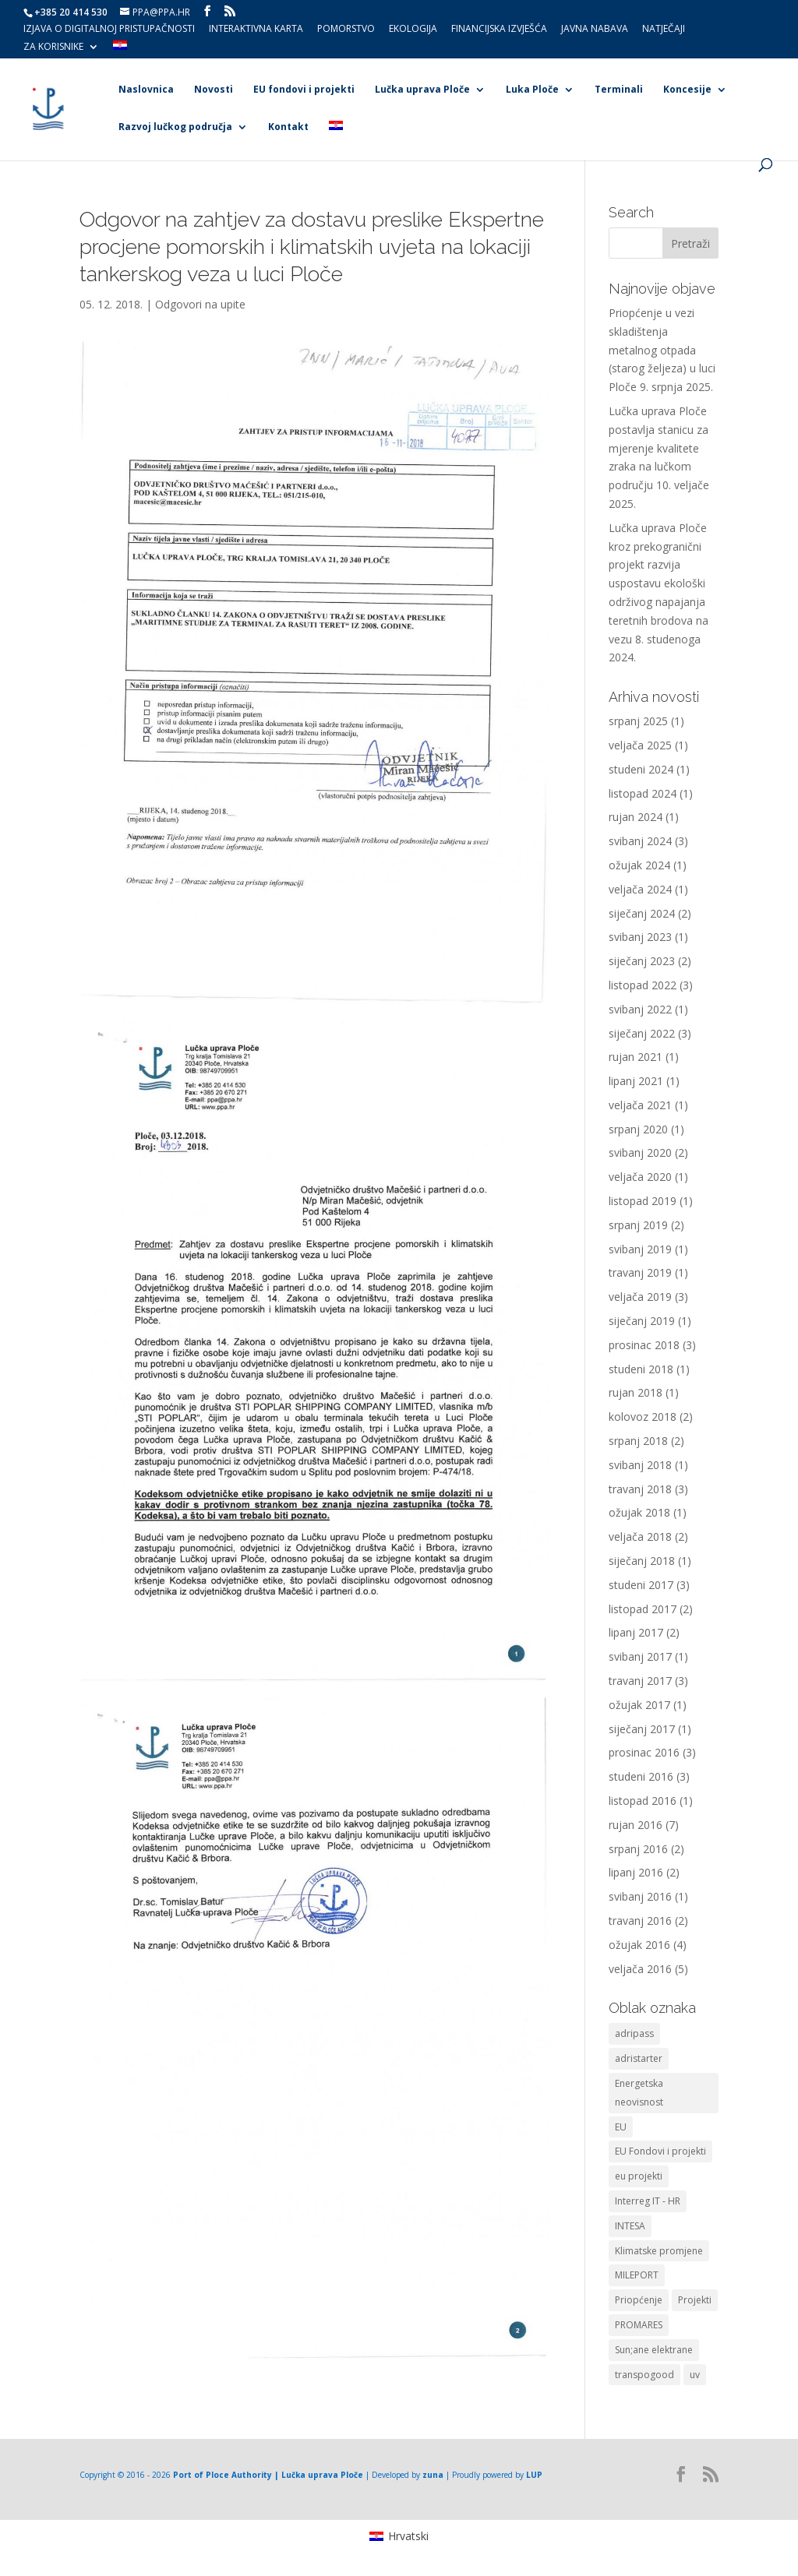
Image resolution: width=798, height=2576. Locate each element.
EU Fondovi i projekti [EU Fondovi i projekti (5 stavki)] (660, 2151)
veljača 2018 (640, 1536)
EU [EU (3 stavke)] (621, 2127)
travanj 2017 (640, 1680)
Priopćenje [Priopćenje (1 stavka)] (638, 2299)
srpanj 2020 (638, 1129)
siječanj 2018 (642, 1560)
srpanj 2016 (638, 1848)
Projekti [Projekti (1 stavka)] (694, 2299)
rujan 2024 (635, 816)
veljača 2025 (640, 745)
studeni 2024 (641, 769)
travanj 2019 (640, 1272)
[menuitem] (120, 49)
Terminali (619, 90)
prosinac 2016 (644, 1752)
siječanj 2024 (642, 913)
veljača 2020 (640, 1176)
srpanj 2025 (638, 721)
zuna (432, 2474)
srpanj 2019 (638, 1225)
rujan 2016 (635, 1824)
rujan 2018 (635, 1392)
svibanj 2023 (640, 936)
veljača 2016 (640, 1968)
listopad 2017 (642, 1609)
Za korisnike (53, 47)
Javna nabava (594, 29)
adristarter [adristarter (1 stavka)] (638, 2058)
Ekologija (413, 29)
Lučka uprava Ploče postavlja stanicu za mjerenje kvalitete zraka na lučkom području (658, 447)
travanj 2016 (640, 1920)
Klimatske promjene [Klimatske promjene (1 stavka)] (659, 2250)
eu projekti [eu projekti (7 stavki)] (638, 2176)
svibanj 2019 (640, 1249)
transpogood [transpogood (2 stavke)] (644, 2374)
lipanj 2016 (636, 1872)
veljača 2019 (640, 1296)
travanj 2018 (640, 1489)
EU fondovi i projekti (304, 90)
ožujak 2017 (639, 1704)
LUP (534, 2474)
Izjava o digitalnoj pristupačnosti (109, 29)
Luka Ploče (532, 90)
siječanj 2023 (642, 960)
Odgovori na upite (200, 304)
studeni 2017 (641, 1584)
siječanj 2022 (642, 1033)
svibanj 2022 (640, 1009)
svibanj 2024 (640, 840)
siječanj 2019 (642, 1320)
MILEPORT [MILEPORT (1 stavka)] (637, 2275)
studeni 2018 (641, 1369)
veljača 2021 (640, 1105)
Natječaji (663, 29)
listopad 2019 (642, 1200)
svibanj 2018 (640, 1464)
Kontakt (288, 127)
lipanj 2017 (636, 1632)
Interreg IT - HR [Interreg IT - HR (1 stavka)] (647, 2201)
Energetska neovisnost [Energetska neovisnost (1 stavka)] (639, 2093)
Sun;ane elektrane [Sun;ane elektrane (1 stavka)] (654, 2349)
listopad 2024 (642, 793)
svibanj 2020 (640, 1152)
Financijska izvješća (499, 29)
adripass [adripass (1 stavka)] (634, 2033)
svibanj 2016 (640, 1896)
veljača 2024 (640, 889)
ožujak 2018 (639, 1512)
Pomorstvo (346, 29)
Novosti (213, 90)
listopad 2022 (642, 985)
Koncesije (687, 90)
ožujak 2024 (639, 865)
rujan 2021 (635, 1056)
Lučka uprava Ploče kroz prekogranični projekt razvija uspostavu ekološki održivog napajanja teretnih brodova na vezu (658, 583)
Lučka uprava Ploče (422, 90)
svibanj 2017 (640, 1656)
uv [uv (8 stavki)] (695, 2374)
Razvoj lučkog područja (175, 127)
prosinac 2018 (644, 1344)
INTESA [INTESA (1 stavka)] (630, 2225)
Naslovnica (146, 90)
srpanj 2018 (638, 1440)
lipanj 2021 (636, 1080)
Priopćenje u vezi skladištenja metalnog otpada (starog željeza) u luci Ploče (662, 349)
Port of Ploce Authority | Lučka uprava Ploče (268, 2474)
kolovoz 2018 (642, 1416)
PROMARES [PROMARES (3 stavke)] (638, 2324)
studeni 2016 (641, 1776)
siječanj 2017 (642, 1728)
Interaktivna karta (256, 29)
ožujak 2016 (639, 1944)
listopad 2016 (642, 1800)
